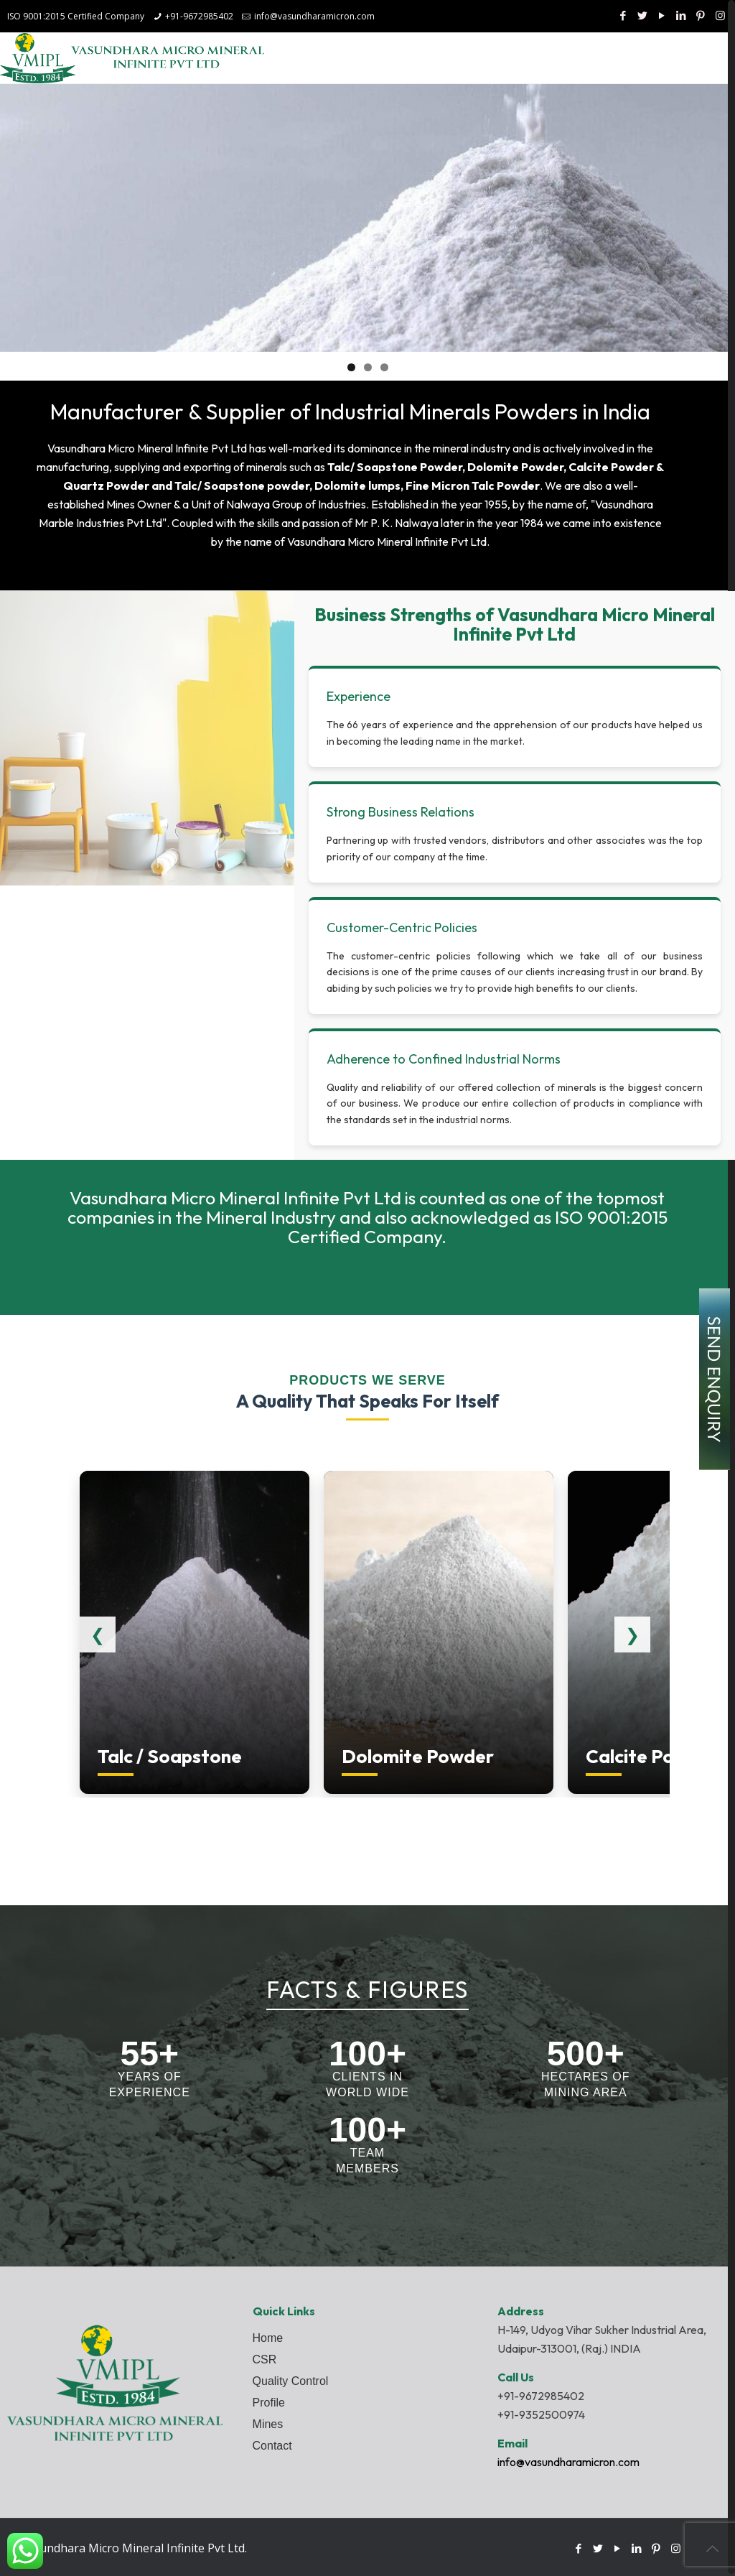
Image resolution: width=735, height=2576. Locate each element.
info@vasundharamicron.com (314, 16)
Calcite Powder (611, 467)
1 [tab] (351, 367)
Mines (268, 2424)
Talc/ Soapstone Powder (394, 467)
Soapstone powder (256, 485)
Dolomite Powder (515, 467)
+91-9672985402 (199, 16)
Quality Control (291, 2381)
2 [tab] (368, 367)
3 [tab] (384, 367)
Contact (272, 2446)
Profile (269, 2402)
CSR (265, 2359)
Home (268, 2338)
